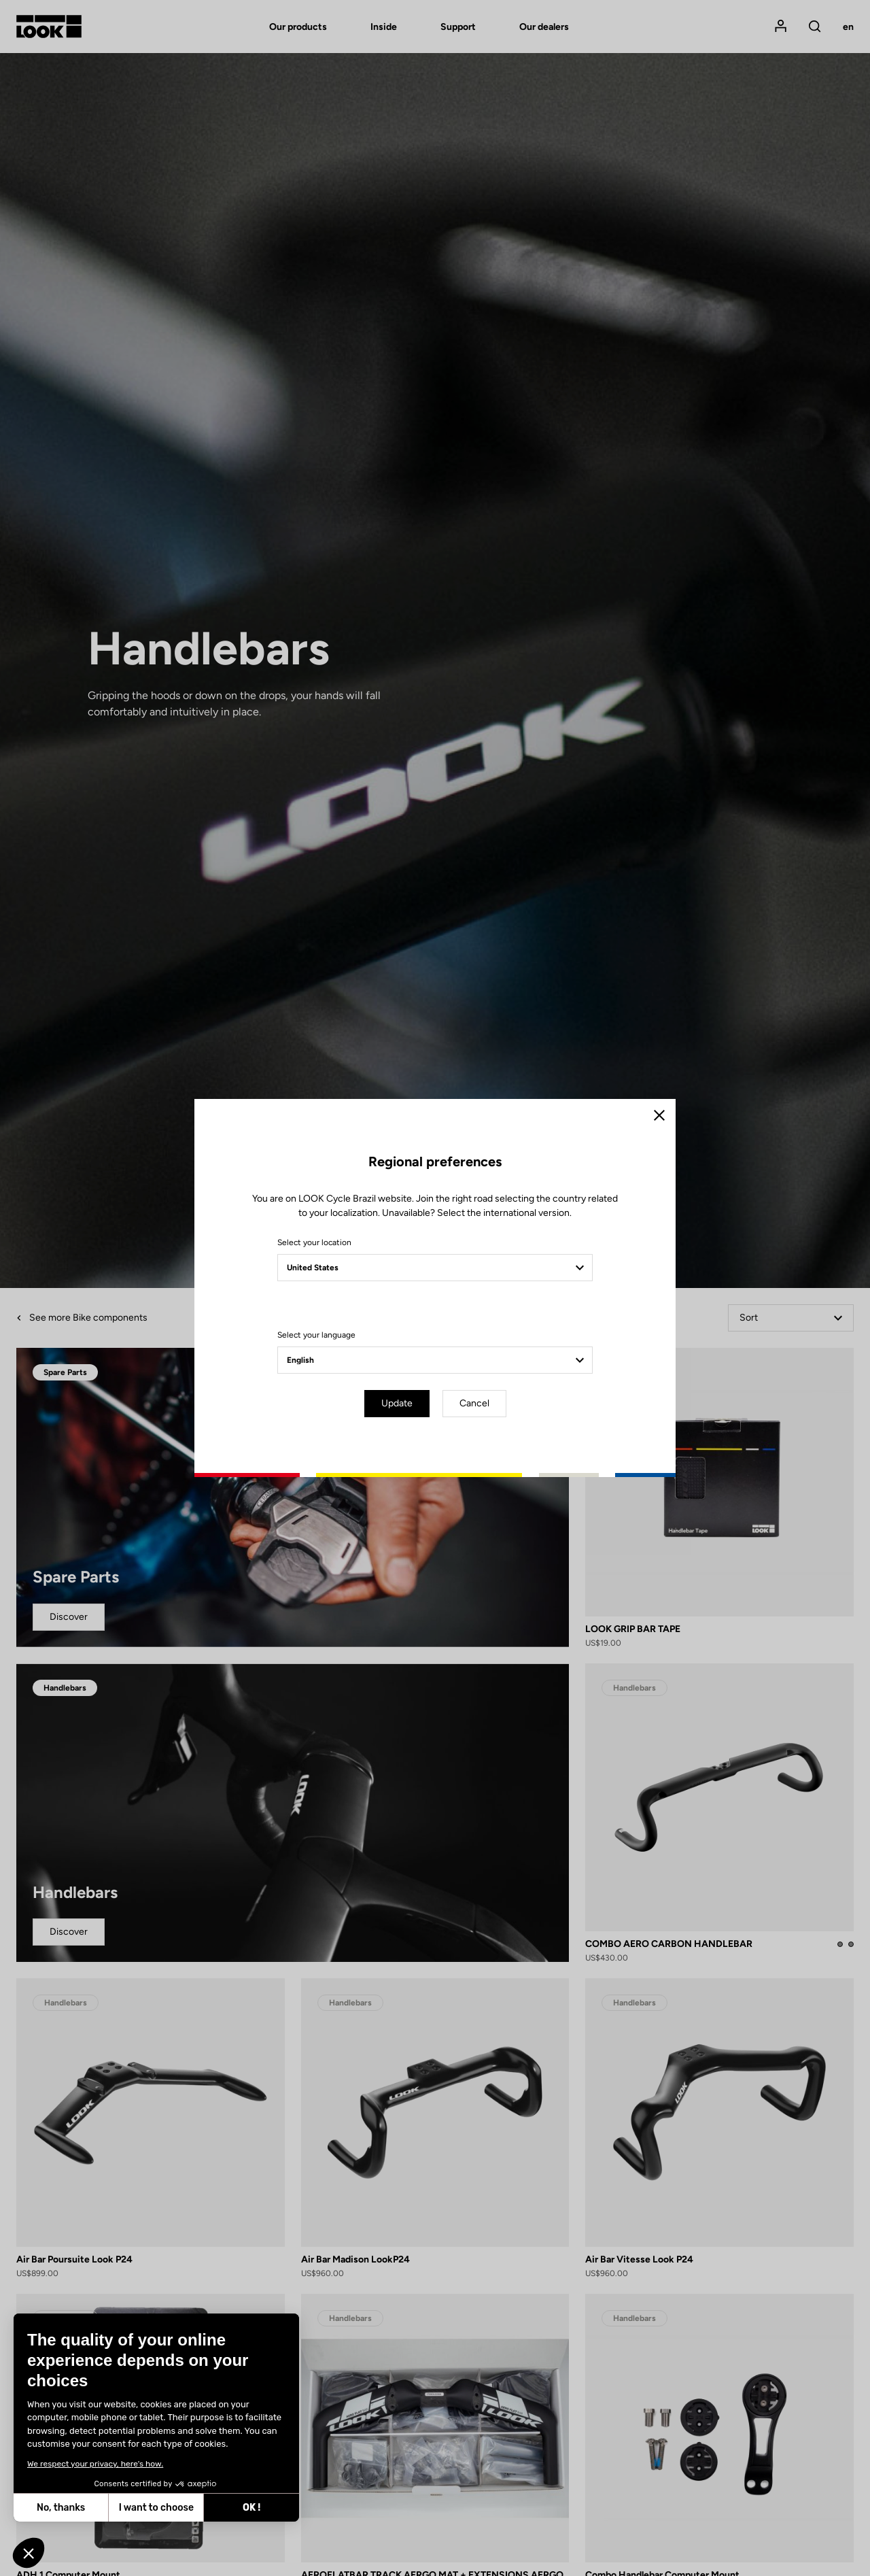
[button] (28, 2553)
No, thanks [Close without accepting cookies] (61, 2507)
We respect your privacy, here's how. (95, 2464)
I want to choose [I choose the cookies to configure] (156, 2507)
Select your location (314, 1242)
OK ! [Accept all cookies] (251, 2507)
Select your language (316, 1335)
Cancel (474, 1403)
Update (397, 1403)
